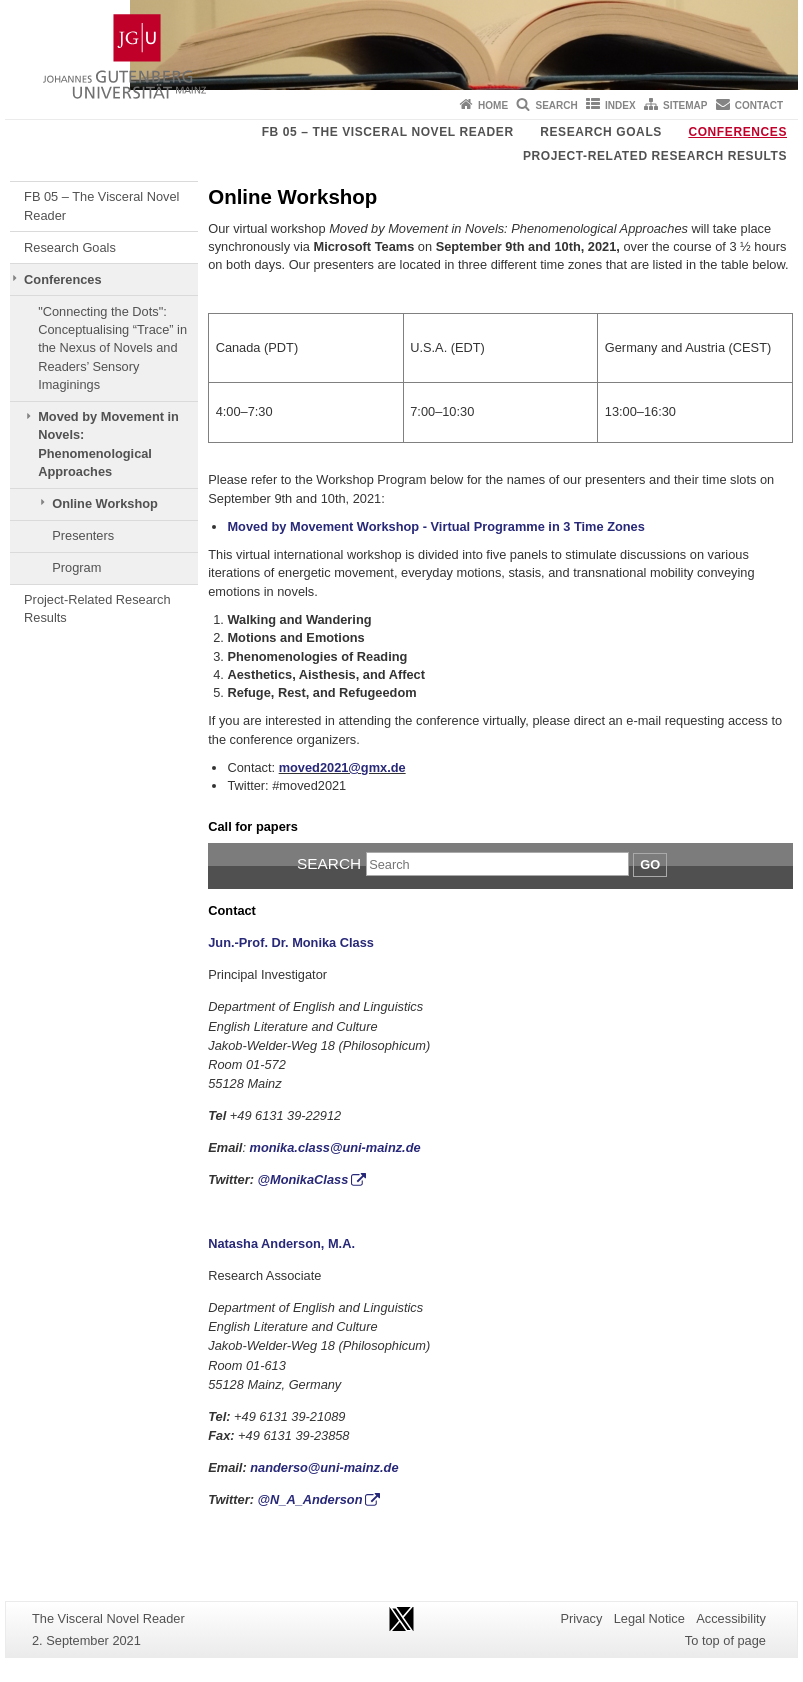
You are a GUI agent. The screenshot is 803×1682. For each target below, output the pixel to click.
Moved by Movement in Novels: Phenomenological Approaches (108, 444)
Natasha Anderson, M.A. (281, 1243)
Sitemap (685, 105)
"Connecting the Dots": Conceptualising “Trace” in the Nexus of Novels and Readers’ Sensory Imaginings (112, 348)
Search (556, 105)
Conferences (737, 132)
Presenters (83, 535)
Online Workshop (105, 503)
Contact (759, 105)
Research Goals (601, 132)
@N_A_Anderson (310, 1499)
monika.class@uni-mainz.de (335, 1147)
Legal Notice (649, 1618)
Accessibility (731, 1618)
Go (650, 864)
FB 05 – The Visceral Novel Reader (388, 132)
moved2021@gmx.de (342, 767)
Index (620, 105)
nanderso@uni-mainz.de (324, 1467)
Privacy (581, 1618)
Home (493, 105)
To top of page (725, 1640)
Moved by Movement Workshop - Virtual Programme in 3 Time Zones (435, 526)
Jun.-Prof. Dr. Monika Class (291, 942)
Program (76, 567)
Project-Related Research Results (655, 156)
